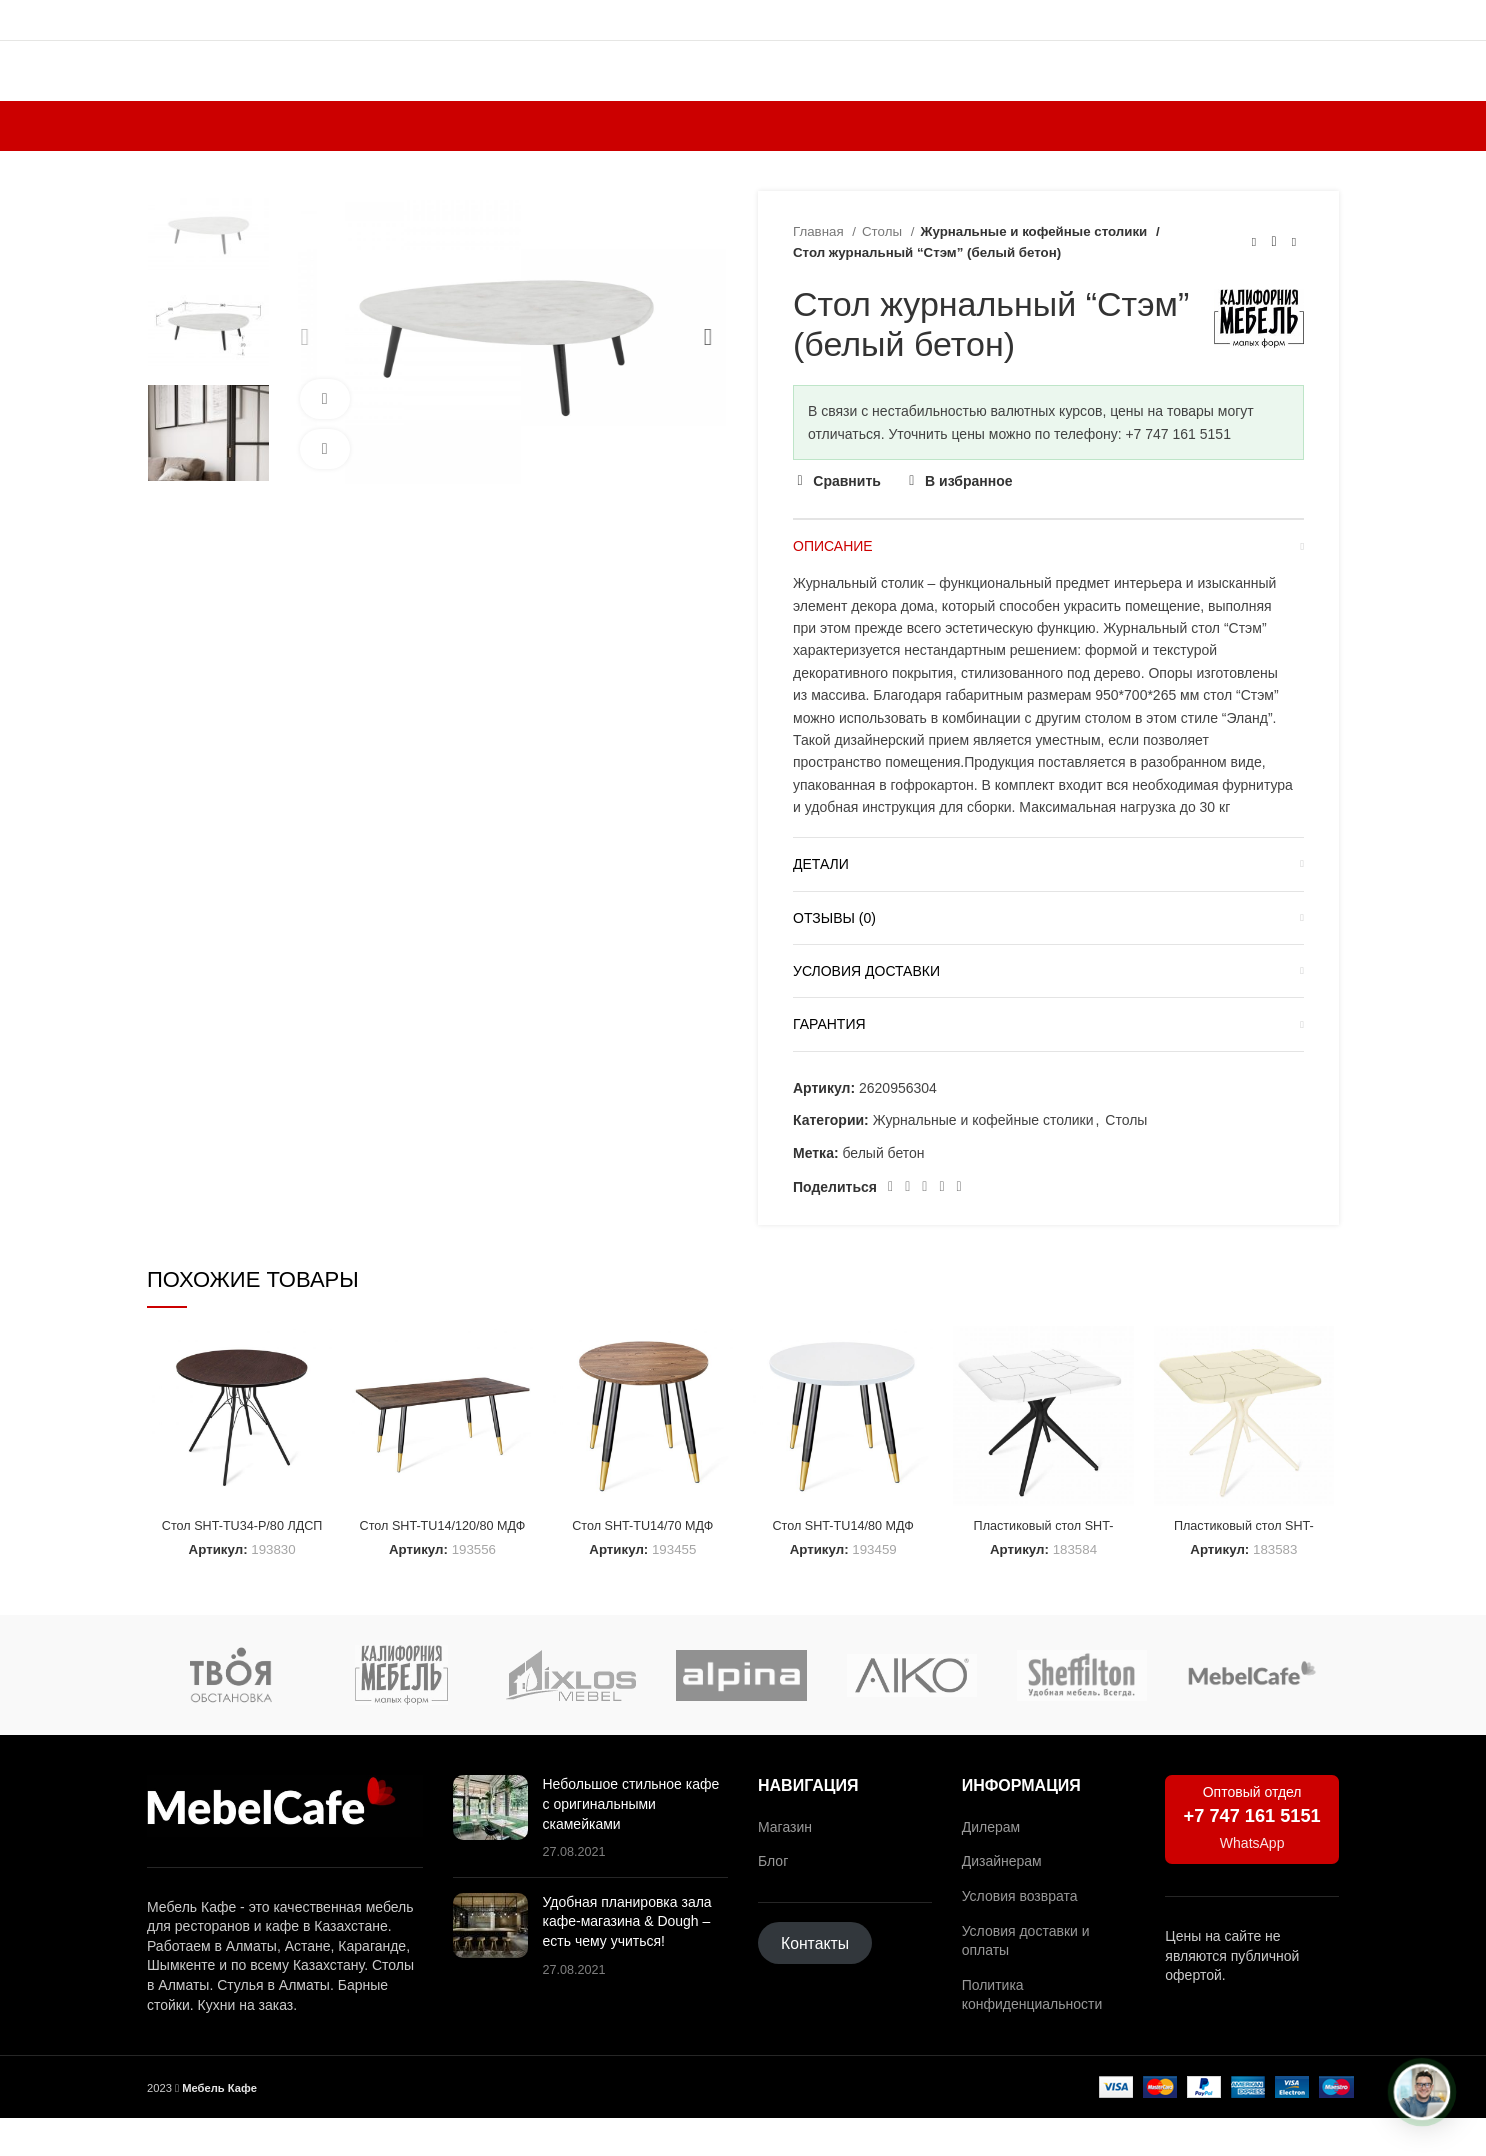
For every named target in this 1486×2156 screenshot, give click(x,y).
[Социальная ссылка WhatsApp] (924, 1233)
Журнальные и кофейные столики (1027, 277)
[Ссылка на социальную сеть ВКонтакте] (941, 1233)
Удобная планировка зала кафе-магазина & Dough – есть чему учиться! (627, 1959)
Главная (820, 277)
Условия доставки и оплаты (1026, 1978)
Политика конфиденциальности (1032, 2032)
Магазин (785, 1864)
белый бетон (883, 1199)
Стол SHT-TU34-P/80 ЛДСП (238, 1573)
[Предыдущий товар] (1254, 288)
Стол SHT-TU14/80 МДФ (844, 1573)
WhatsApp (1252, 1880)
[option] (208, 278)
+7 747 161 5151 (1252, 1854)
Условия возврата (1020, 1934)
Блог (773, 1899)
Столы (884, 277)
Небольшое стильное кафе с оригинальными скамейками (631, 1841)
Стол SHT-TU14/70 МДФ (642, 1573)
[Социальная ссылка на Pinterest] (907, 1233)
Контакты (815, 1981)
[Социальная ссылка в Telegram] (959, 1233)
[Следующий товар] (1294, 288)
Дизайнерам (1002, 1899)
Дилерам (991, 1864)
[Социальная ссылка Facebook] (890, 1233)
